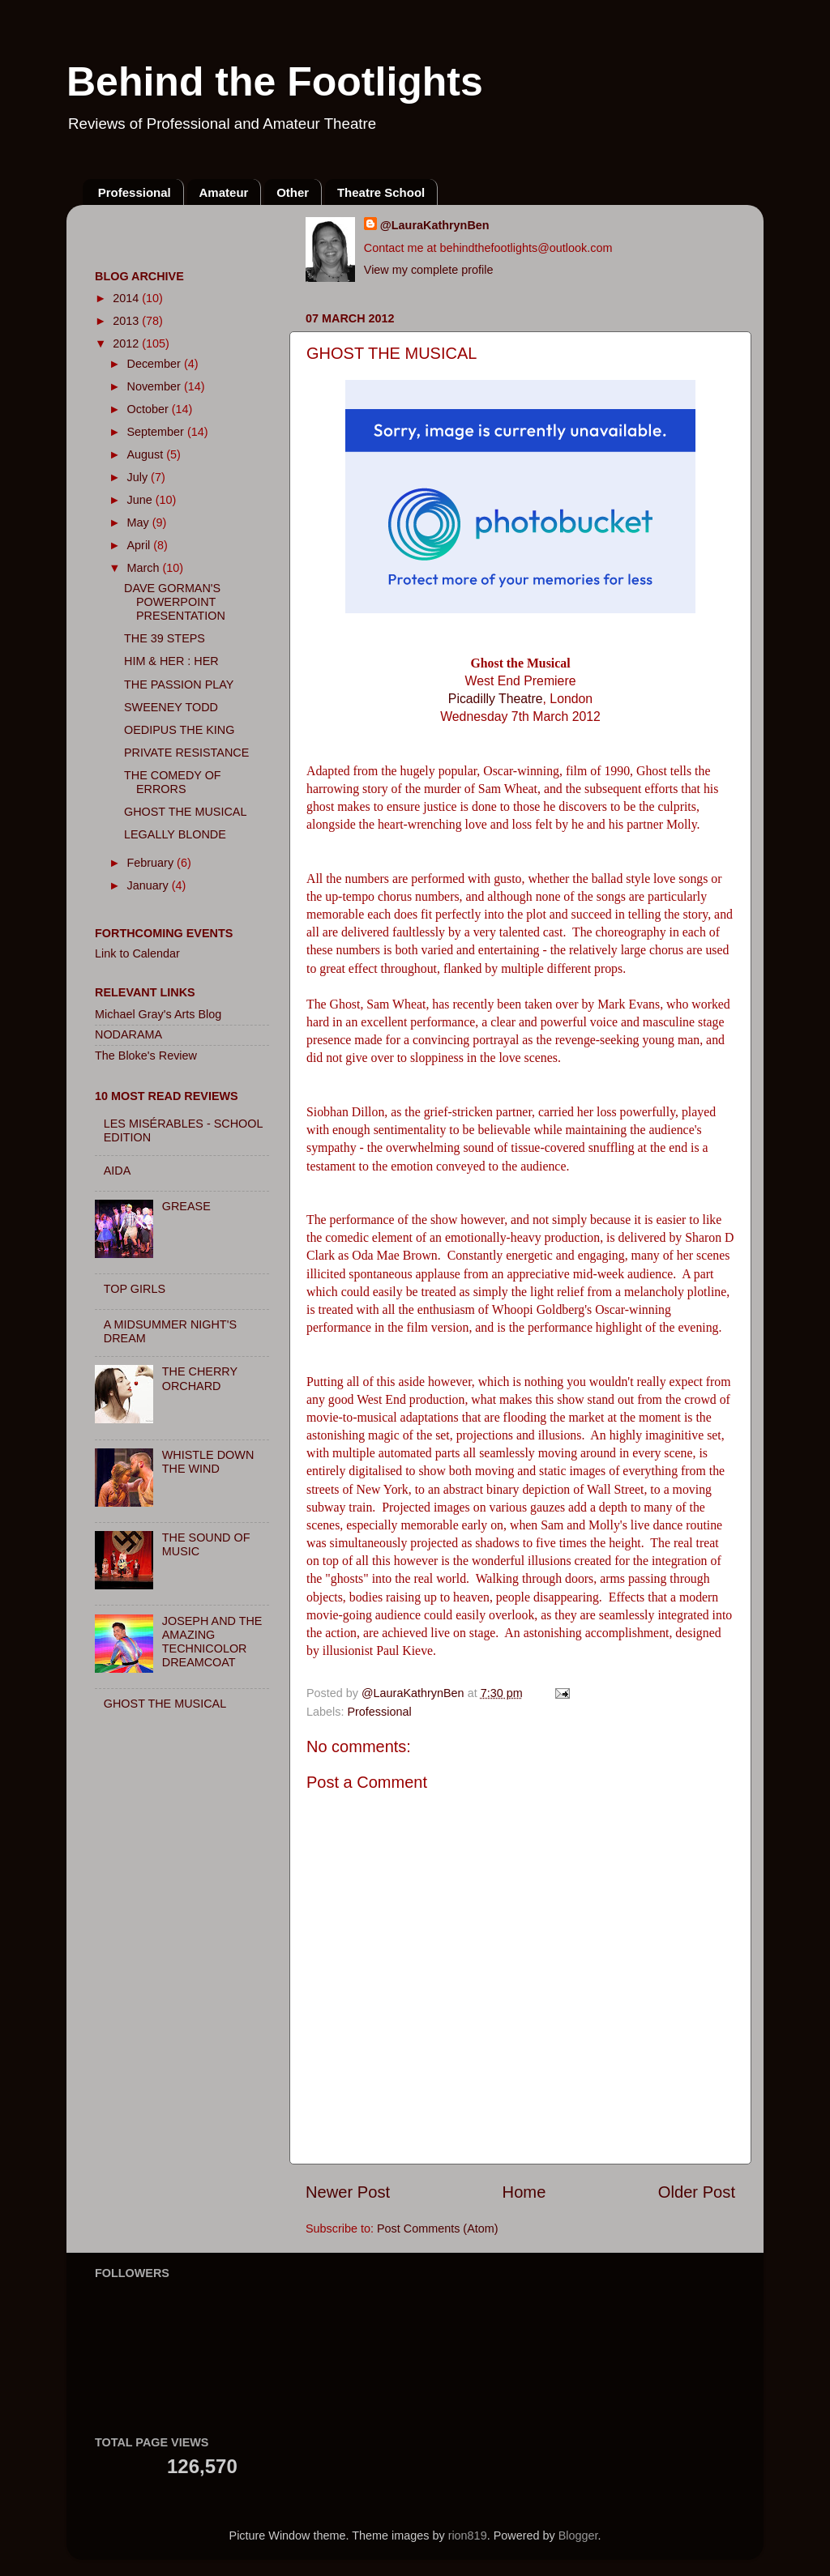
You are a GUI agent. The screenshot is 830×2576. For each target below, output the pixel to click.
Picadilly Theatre (495, 699)
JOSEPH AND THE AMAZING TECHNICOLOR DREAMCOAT (212, 1642)
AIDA (117, 1170)
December (155, 363)
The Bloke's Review (146, 1055)
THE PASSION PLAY (178, 684)
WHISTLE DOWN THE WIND (208, 1461)
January (149, 885)
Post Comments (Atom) (437, 2228)
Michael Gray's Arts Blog (158, 1014)
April (140, 545)
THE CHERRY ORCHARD (199, 1378)
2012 (127, 343)
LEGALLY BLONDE (175, 834)
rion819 (467, 2535)
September (157, 431)
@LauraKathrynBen (435, 225)
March (145, 567)
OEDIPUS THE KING (179, 729)
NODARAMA (128, 1034)
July (139, 477)
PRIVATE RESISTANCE (186, 752)
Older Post (696, 2192)
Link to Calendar (137, 953)
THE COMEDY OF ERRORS (172, 782)
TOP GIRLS (134, 1288)
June (141, 499)
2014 (127, 298)
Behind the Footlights (274, 81)
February (152, 862)
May (139, 522)
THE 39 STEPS (164, 638)
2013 (127, 320)
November (155, 386)
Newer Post (348, 2192)
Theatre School (381, 192)
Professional (134, 192)
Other (292, 192)
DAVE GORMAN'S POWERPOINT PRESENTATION (174, 602)
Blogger (578, 2535)
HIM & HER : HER (171, 661)
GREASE (186, 1206)
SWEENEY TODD (171, 707)
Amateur (224, 192)
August (147, 454)
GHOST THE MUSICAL (185, 811)
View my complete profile (429, 269)
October (149, 409)
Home (524, 2192)
